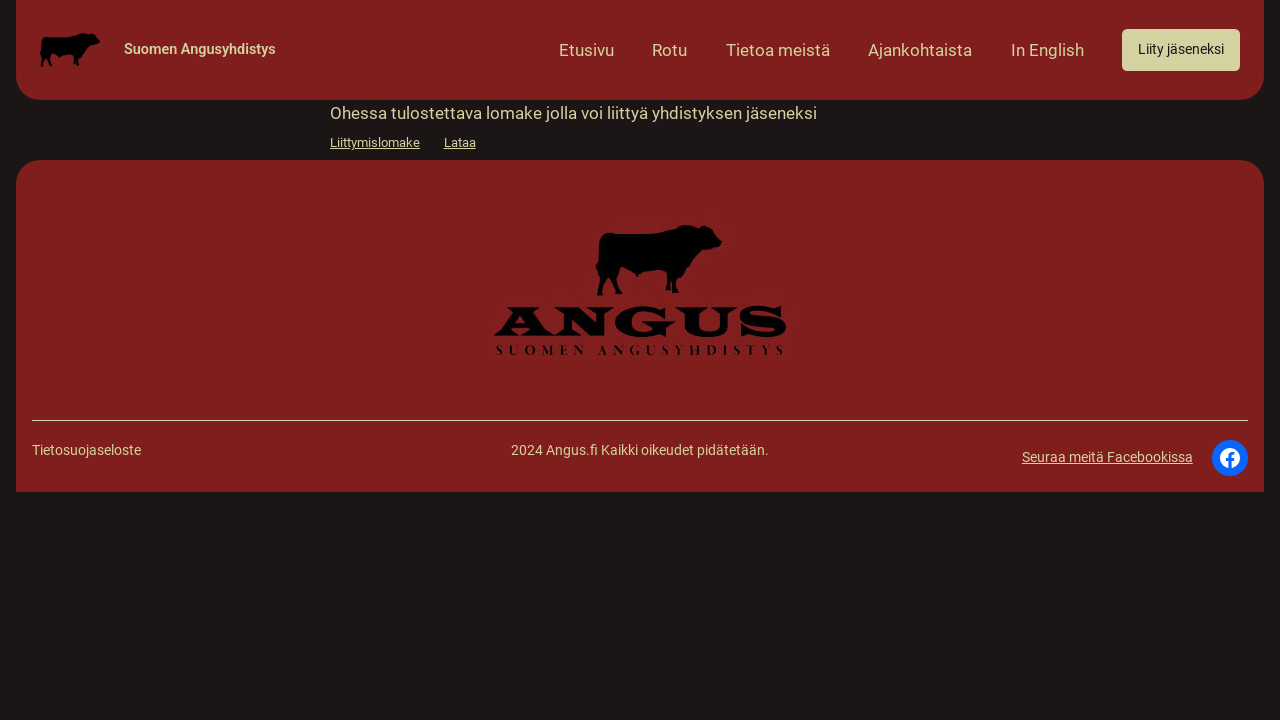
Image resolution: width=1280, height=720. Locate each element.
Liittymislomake (375, 142)
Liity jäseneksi (1181, 49)
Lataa (460, 142)
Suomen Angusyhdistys (200, 49)
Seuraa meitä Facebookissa (1107, 457)
